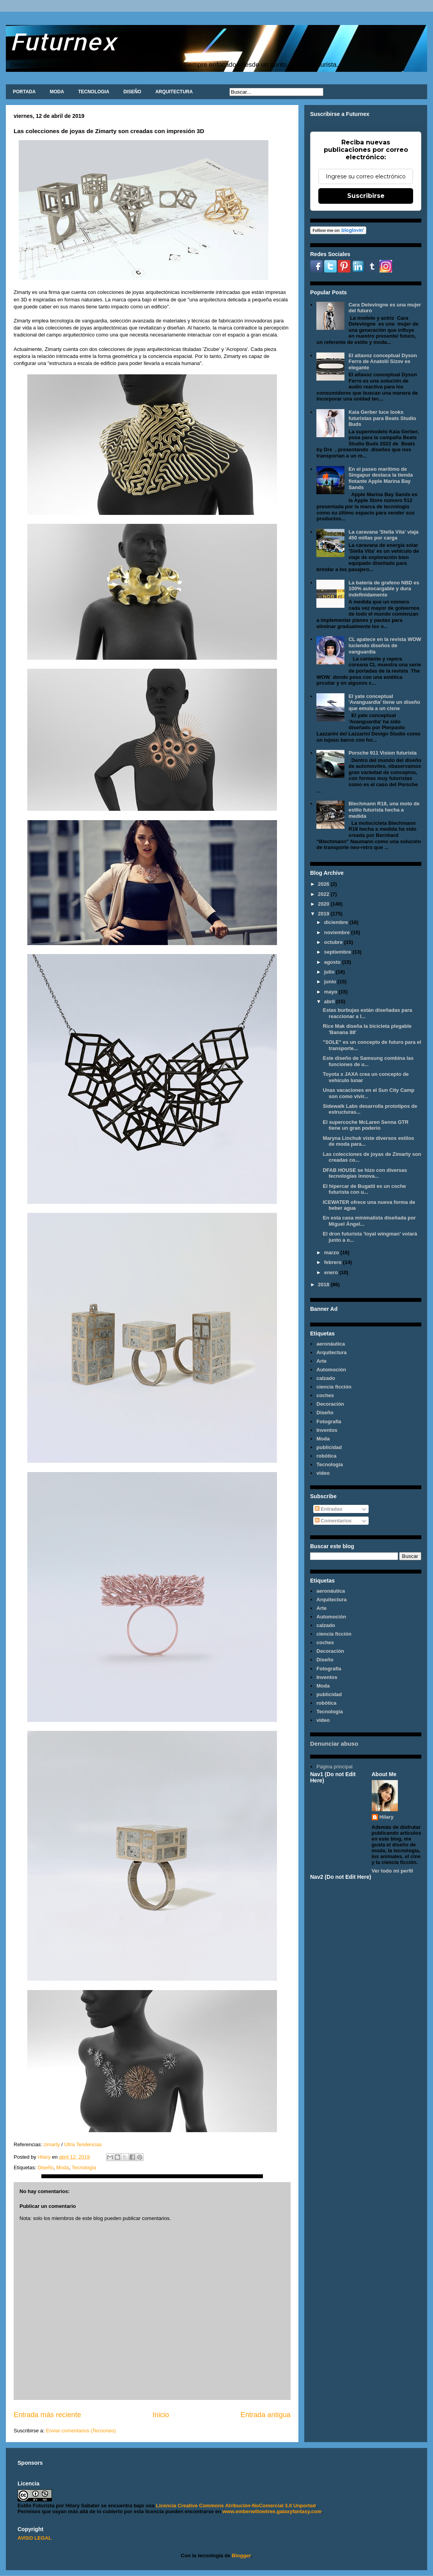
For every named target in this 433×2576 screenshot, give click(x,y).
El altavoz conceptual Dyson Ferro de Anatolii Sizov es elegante (382, 361)
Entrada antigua (266, 2415)
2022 (324, 894)
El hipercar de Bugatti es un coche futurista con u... (364, 1189)
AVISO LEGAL (34, 2538)
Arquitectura (331, 1352)
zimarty (52, 2144)
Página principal (334, 1767)
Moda (62, 2167)
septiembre (338, 952)
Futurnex (63, 41)
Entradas (328, 1509)
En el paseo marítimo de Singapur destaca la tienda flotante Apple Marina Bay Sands (380, 478)
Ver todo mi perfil (392, 1871)
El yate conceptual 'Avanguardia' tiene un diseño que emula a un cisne (384, 702)
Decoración (330, 1404)
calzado (325, 1378)
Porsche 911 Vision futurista (382, 753)
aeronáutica (330, 1344)
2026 (324, 884)
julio (330, 972)
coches (325, 1395)
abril (330, 1001)
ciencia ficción (333, 1387)
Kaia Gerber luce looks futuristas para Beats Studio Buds (382, 418)
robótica (326, 1456)
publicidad (329, 1447)
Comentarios (333, 1521)
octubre (334, 942)
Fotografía (328, 1421)
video (323, 1473)
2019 (324, 914)
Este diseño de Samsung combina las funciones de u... (368, 1061)
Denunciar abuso (334, 1743)
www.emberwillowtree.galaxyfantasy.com (271, 2511)
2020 (324, 904)
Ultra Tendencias (83, 2144)
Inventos (326, 1430)
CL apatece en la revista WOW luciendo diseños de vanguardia (384, 645)
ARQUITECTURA (174, 91)
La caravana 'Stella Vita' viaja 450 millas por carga (383, 535)
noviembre (337, 932)
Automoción (331, 1370)
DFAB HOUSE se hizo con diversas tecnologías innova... (365, 1173)
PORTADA (24, 91)
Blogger (241, 2555)
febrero (333, 1262)
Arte (321, 1361)
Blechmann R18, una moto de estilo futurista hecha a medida (383, 810)
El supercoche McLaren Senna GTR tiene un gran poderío (365, 1125)
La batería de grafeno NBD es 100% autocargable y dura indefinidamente (383, 589)
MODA (57, 91)
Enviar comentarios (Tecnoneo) (81, 2431)
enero (331, 1272)
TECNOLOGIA (93, 91)
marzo (332, 1252)
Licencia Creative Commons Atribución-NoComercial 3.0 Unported (236, 2505)
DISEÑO (132, 91)
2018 (324, 1284)
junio (331, 981)
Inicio (161, 2415)
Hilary (387, 1817)
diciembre (337, 922)
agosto (333, 962)
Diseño (45, 2167)
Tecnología (84, 2167)
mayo (331, 992)
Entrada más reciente (47, 2415)
